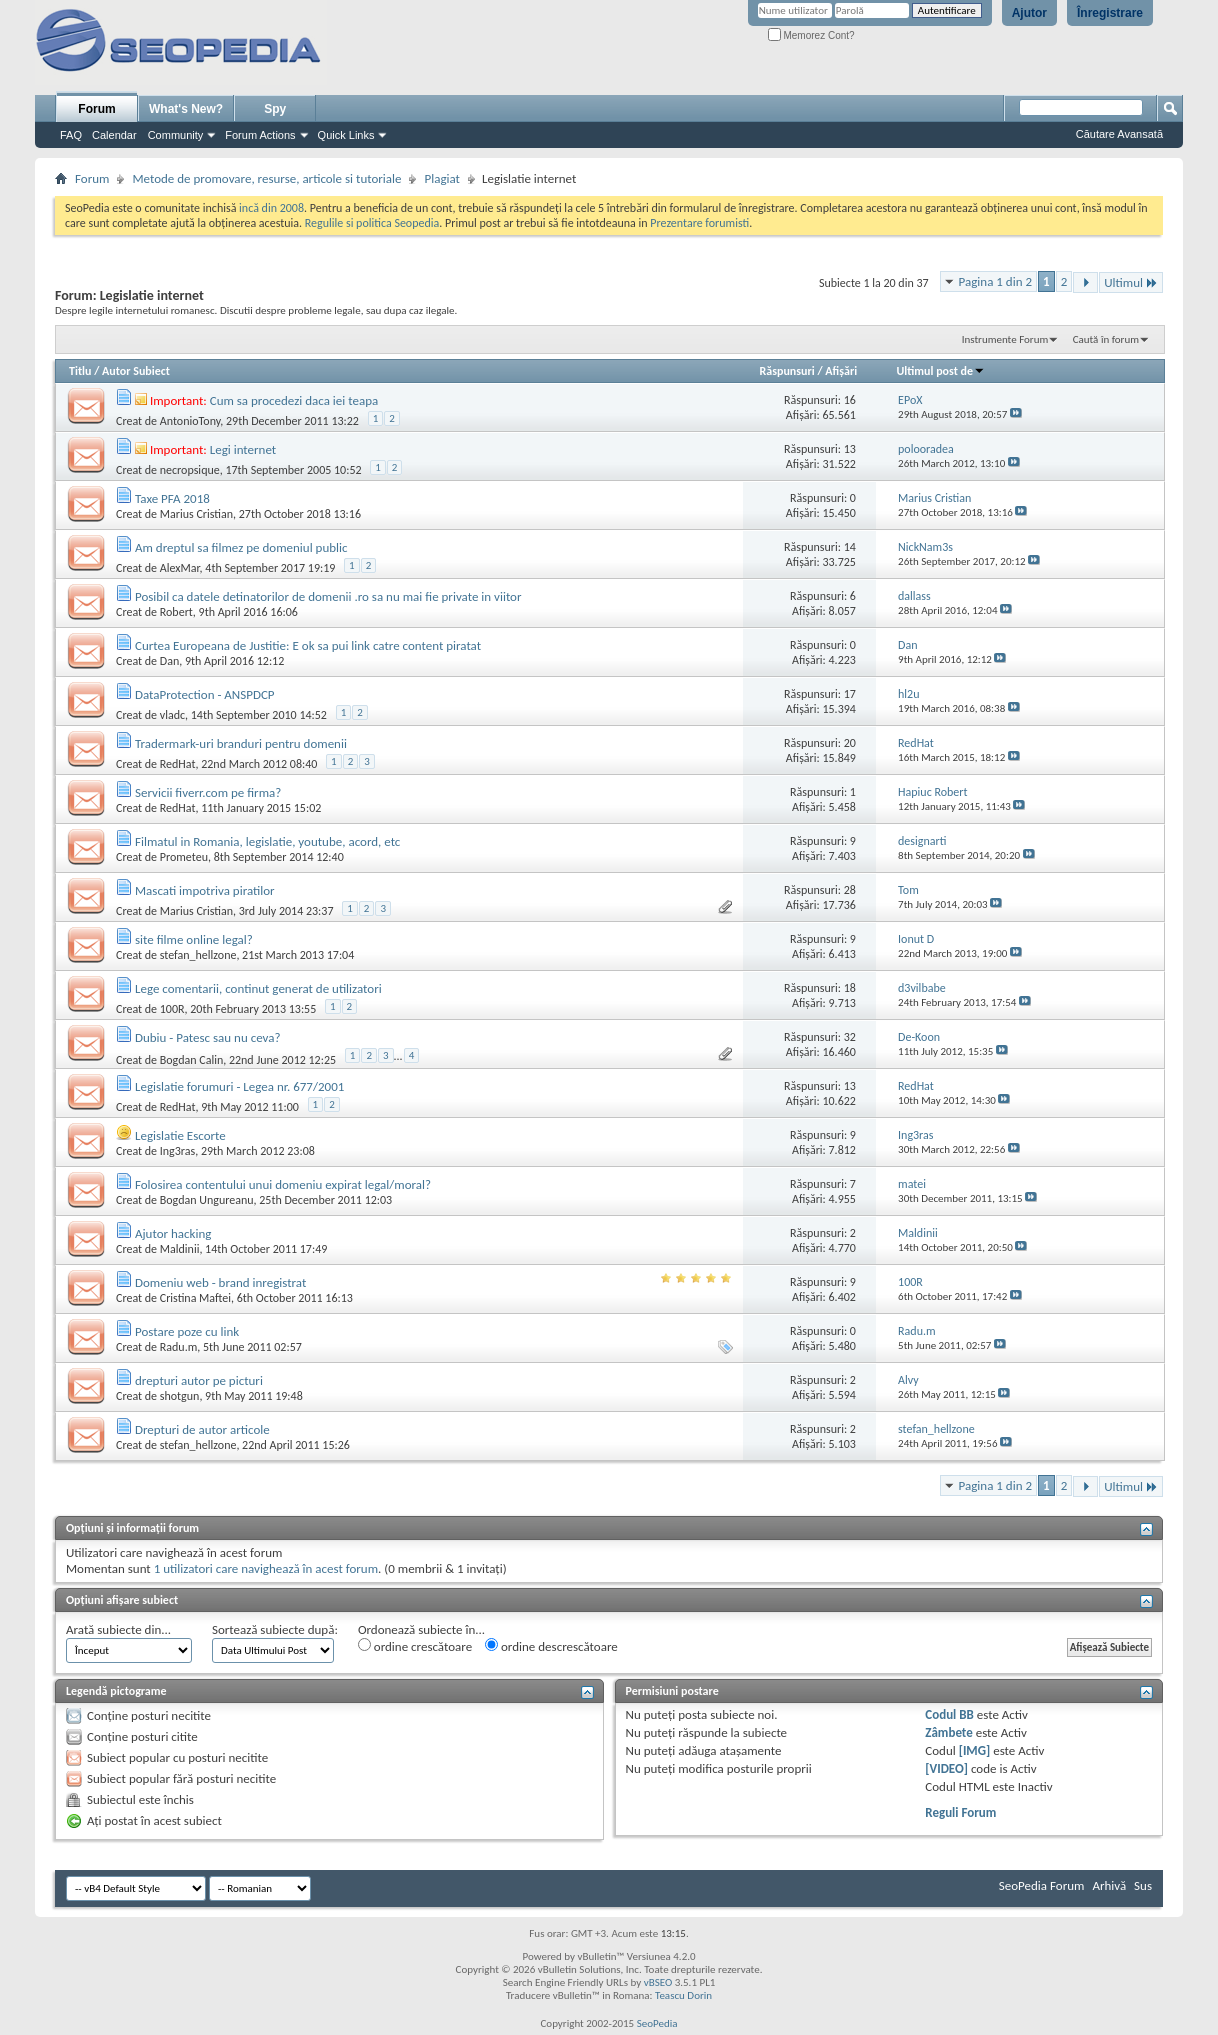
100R (172, 1009)
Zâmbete (948, 1732)
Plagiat (442, 178)
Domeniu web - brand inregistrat (220, 1282)
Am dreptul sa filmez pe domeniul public (241, 547)
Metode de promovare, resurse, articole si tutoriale (266, 178)
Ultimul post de (941, 371)
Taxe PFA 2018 (172, 498)
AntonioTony (190, 421)
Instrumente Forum (1005, 339)
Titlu (80, 371)
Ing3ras (177, 1151)
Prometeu (184, 857)
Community (176, 135)
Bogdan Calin (191, 1060)
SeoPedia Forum (1042, 1885)
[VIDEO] (946, 1768)
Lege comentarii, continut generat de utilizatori (258, 988)
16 (850, 400)
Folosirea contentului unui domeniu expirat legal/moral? (283, 1184)
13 (850, 449)
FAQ (71, 135)
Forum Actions (260, 135)
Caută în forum (1106, 339)
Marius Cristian (196, 514)
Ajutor (1029, 13)
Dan (169, 661)
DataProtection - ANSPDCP (205, 694)
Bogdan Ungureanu (207, 1200)
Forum (96, 109)
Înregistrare (1110, 13)
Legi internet (243, 449)
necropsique (190, 470)
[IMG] (975, 1750)
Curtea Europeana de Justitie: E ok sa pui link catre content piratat (308, 645)
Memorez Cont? (811, 35)
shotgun (180, 1396)
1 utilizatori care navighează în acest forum (266, 1568)
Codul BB (949, 1714)
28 (850, 890)
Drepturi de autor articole (202, 1429)
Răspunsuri (787, 371)
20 (850, 743)
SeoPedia (657, 2023)
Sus (1143, 1885)
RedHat (178, 764)
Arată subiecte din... (118, 1629)
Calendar (114, 135)
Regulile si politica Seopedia (372, 223)
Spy (275, 109)
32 (850, 1037)
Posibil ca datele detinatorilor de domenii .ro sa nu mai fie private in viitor (328, 596)
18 (850, 988)
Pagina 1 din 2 (995, 281)
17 (850, 694)
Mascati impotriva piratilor (205, 890)
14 (850, 547)
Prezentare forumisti (699, 223)
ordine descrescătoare (551, 1646)
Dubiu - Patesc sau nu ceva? (208, 1037)
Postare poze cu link (187, 1331)
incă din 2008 (271, 208)
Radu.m (179, 1347)
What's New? (186, 109)
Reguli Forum (960, 1812)
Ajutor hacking (173, 1233)
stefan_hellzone (198, 955)
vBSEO (658, 1982)
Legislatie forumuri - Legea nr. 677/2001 (239, 1086)
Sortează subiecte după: (275, 1629)
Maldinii (180, 1249)
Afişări (841, 371)
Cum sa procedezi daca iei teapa (294, 400)
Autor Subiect (136, 371)
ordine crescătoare (415, 1646)
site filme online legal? (194, 939)
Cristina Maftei (195, 1298)
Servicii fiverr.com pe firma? (208, 792)
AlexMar (180, 568)
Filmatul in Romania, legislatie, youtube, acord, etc (267, 841)
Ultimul (1131, 282)
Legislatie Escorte (180, 1135)
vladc (172, 715)
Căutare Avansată (1119, 134)
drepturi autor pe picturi (199, 1380)
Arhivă (1109, 1885)
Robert (176, 612)
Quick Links (346, 135)
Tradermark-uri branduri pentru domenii (241, 743)
